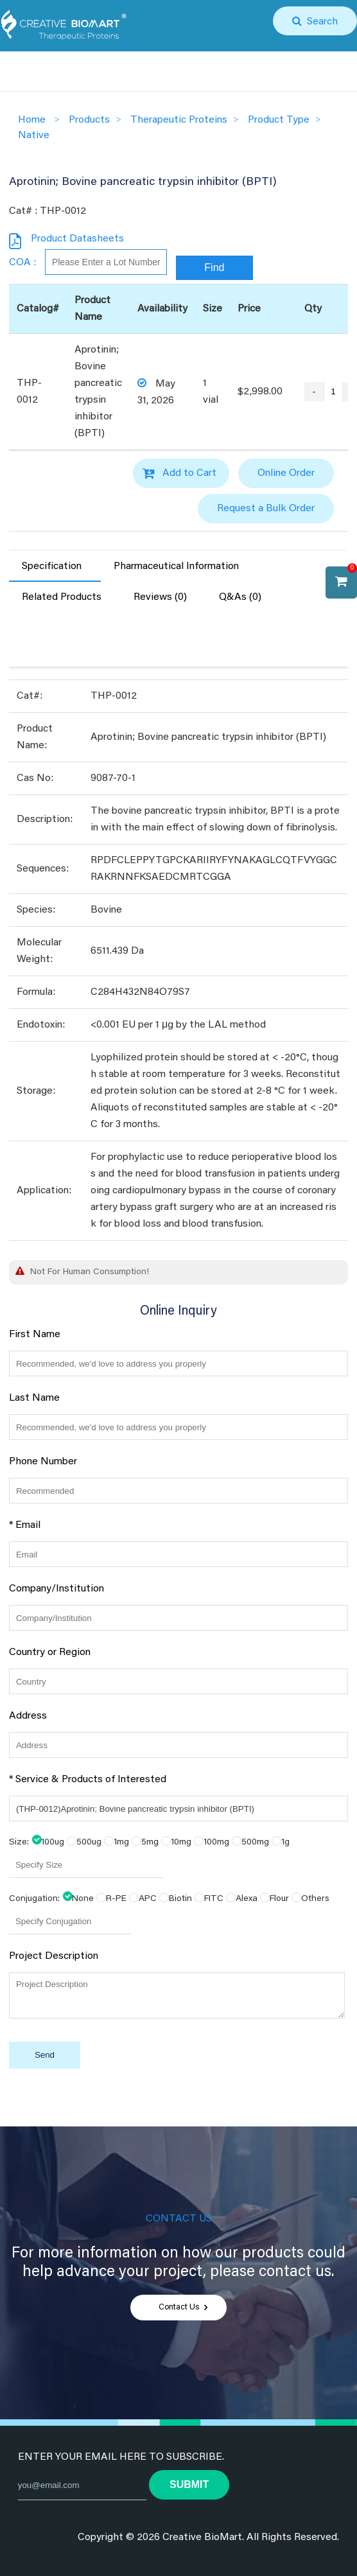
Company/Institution (56, 1589)
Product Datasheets (77, 239)
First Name (34, 1334)
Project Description (53, 1956)
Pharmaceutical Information (176, 566)
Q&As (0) (240, 597)
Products (89, 120)
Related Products (61, 597)
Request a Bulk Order (266, 509)
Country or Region (50, 1652)
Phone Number (43, 1462)
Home (32, 120)
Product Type (278, 120)
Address (28, 1716)
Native (33, 135)
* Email (24, 1525)
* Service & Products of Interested (87, 1779)
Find (214, 267)
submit (189, 2484)
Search (320, 22)
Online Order (286, 473)
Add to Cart (189, 473)
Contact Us (179, 2307)
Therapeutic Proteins (178, 120)
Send (45, 2055)
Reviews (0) (160, 597)
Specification (52, 566)
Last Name (34, 1398)
